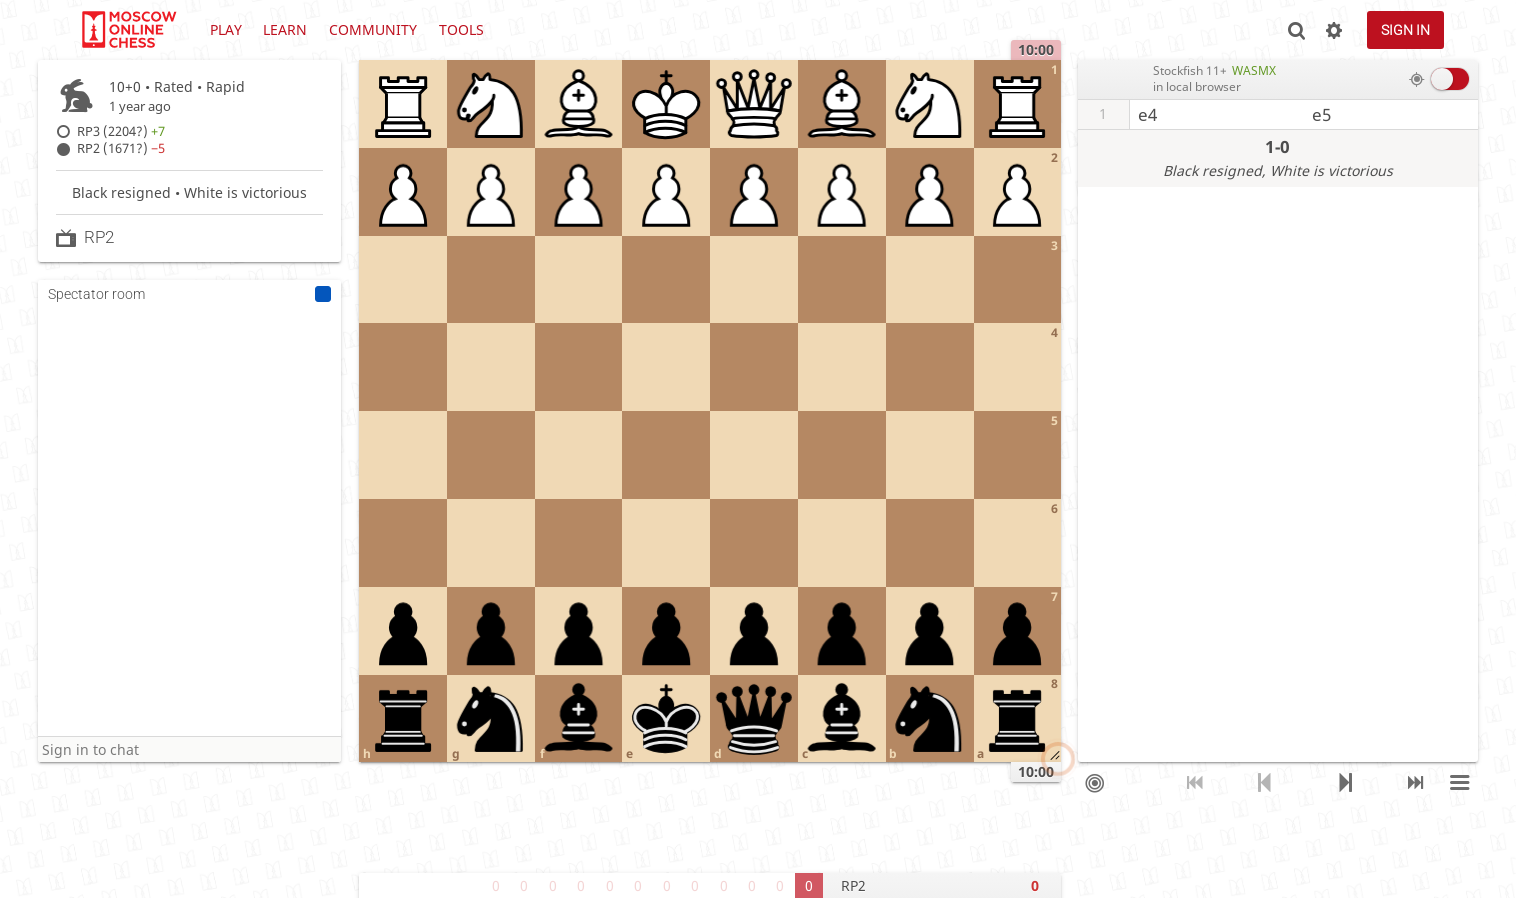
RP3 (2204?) (121, 131)
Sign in (1405, 30)
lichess (128, 30)
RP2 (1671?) (121, 148)
